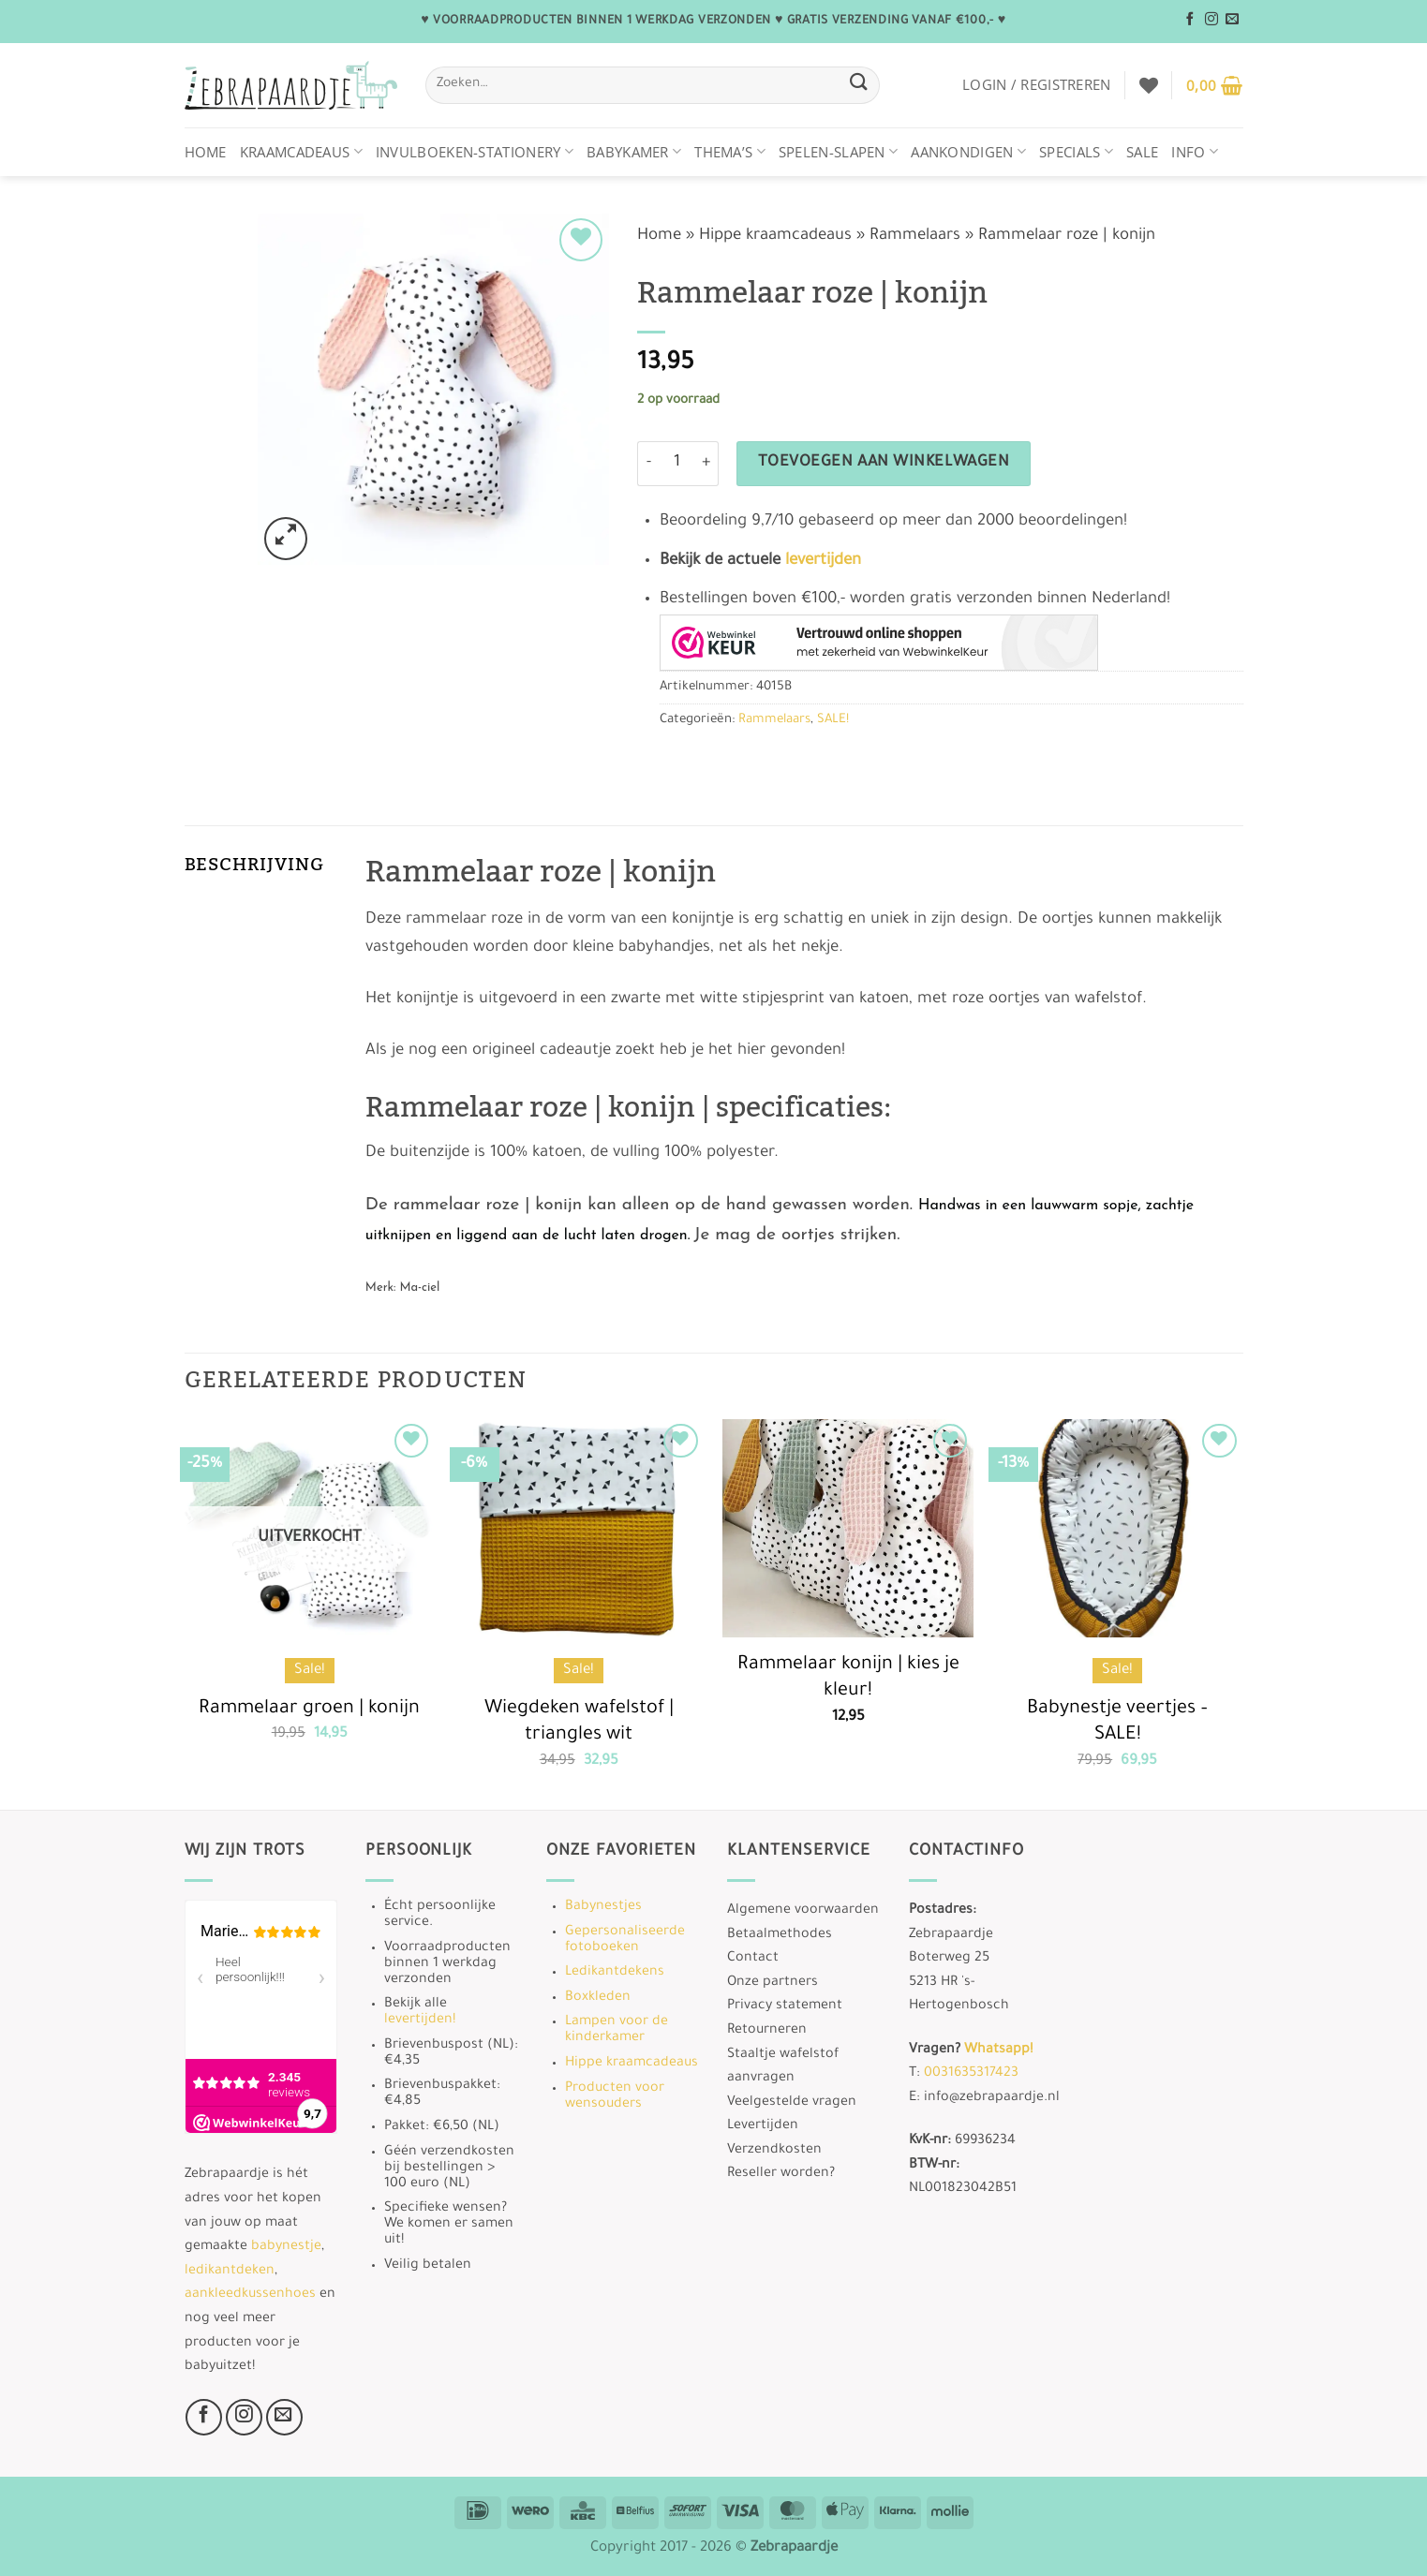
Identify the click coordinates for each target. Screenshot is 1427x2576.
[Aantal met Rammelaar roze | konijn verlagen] (648, 463)
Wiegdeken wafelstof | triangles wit (579, 1723)
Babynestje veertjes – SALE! (1117, 1723)
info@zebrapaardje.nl (992, 2098)
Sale (1142, 151)
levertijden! (419, 2020)
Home (206, 151)
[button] (1036, 84)
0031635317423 (971, 2073)
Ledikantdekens (614, 1972)
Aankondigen (968, 151)
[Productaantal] (677, 463)
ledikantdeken (230, 2271)
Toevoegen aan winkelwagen (884, 463)
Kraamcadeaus (301, 151)
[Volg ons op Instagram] (1211, 19)
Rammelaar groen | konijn (309, 1709)
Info (1194, 151)
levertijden (823, 561)
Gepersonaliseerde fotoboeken (625, 1940)
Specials (1076, 151)
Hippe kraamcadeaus (775, 236)
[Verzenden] (859, 85)
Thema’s (730, 151)
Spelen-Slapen (838, 151)
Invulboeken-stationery (474, 151)
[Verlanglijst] (1148, 85)
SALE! (833, 720)
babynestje (286, 2247)
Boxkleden (598, 1998)
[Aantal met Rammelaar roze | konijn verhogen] (707, 463)
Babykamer (634, 151)
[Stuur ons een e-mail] (1232, 19)
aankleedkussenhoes (250, 2294)
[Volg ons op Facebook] (1190, 19)
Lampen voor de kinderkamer (616, 2030)
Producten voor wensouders (614, 2096)
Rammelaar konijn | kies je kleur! (848, 1679)
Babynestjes (603, 1907)
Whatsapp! (998, 2050)
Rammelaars (915, 236)
